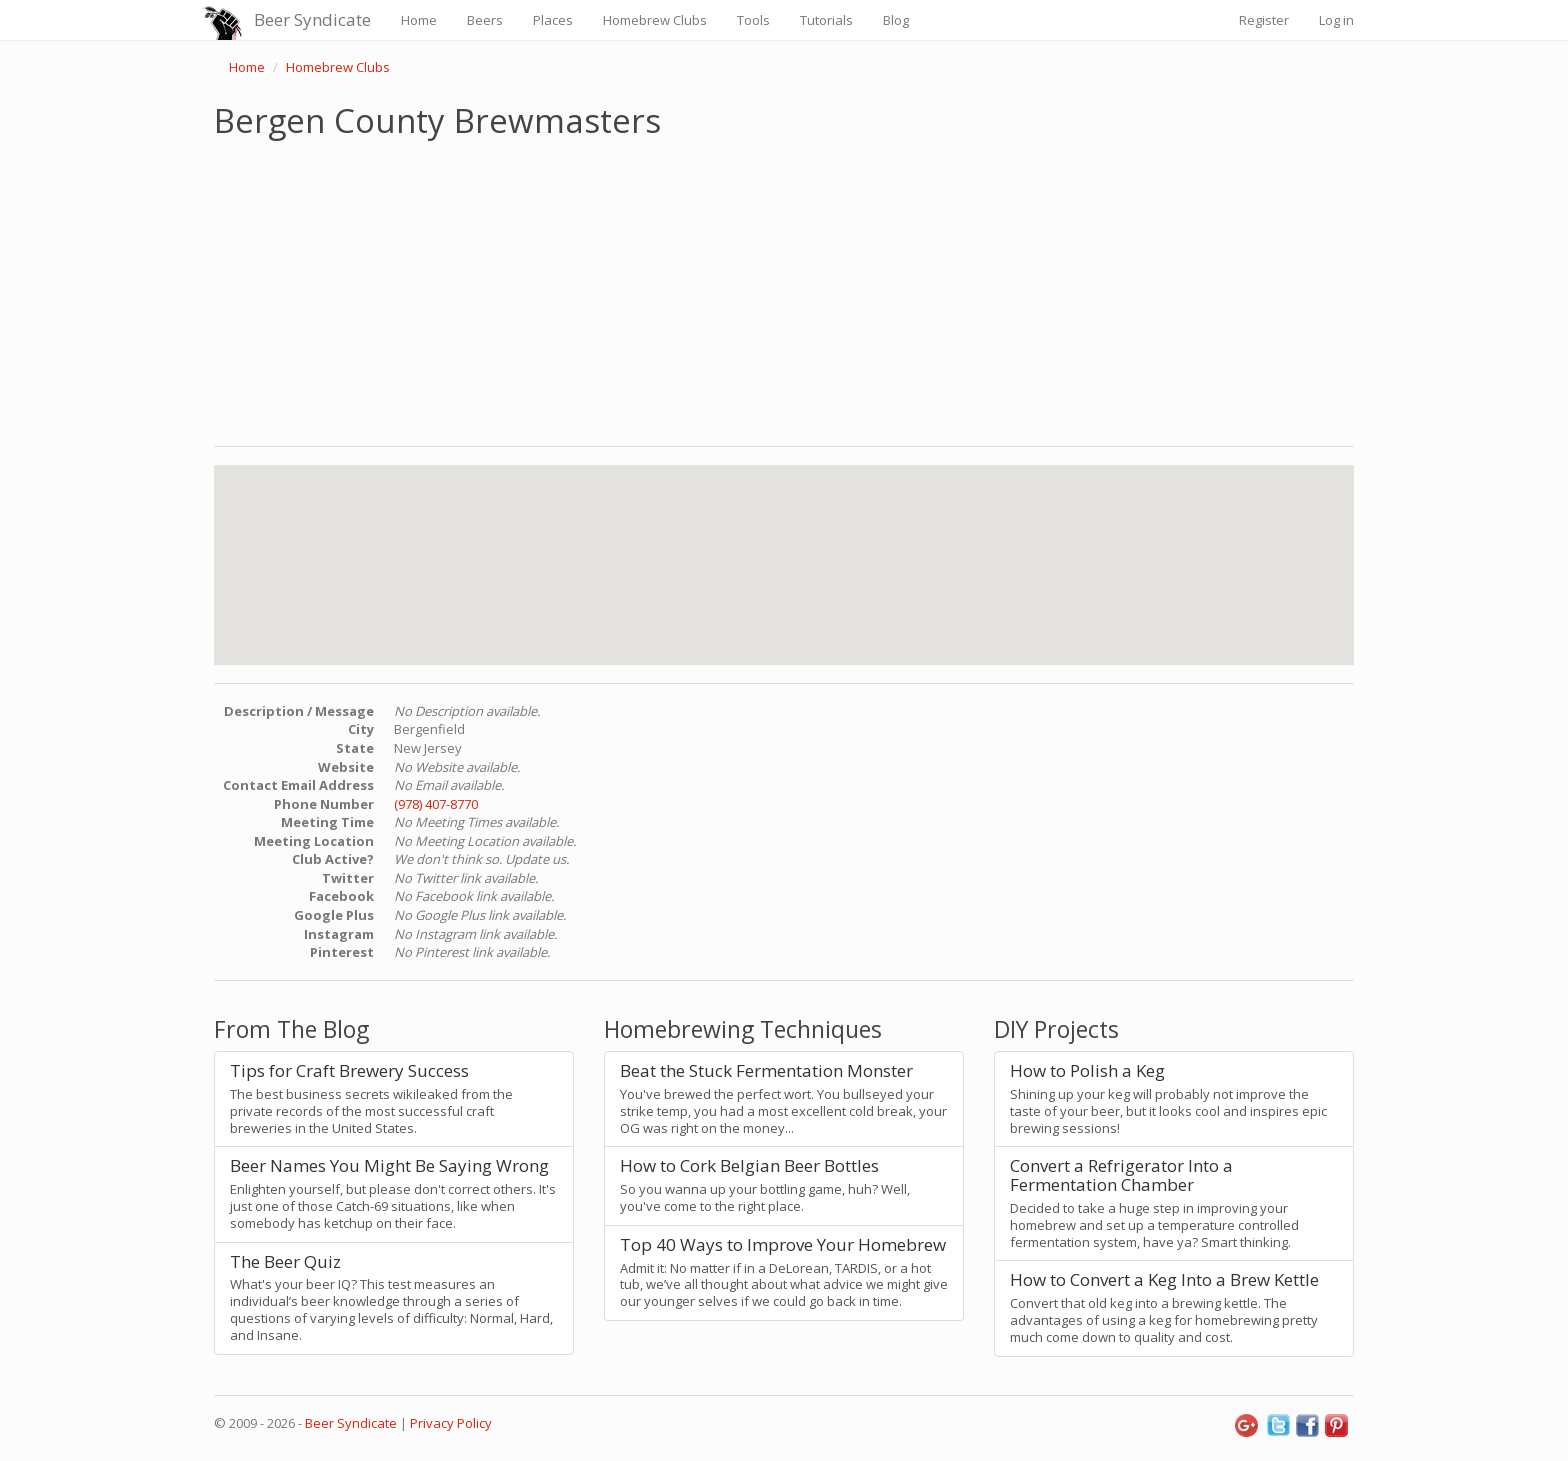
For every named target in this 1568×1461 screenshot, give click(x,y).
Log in (1336, 20)
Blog (896, 20)
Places (553, 20)
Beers (485, 20)
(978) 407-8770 (436, 804)
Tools (753, 20)
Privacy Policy (451, 1423)
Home (419, 20)
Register (1264, 20)
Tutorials (826, 20)
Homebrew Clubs (655, 20)
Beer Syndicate (312, 19)
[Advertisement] (784, 288)
